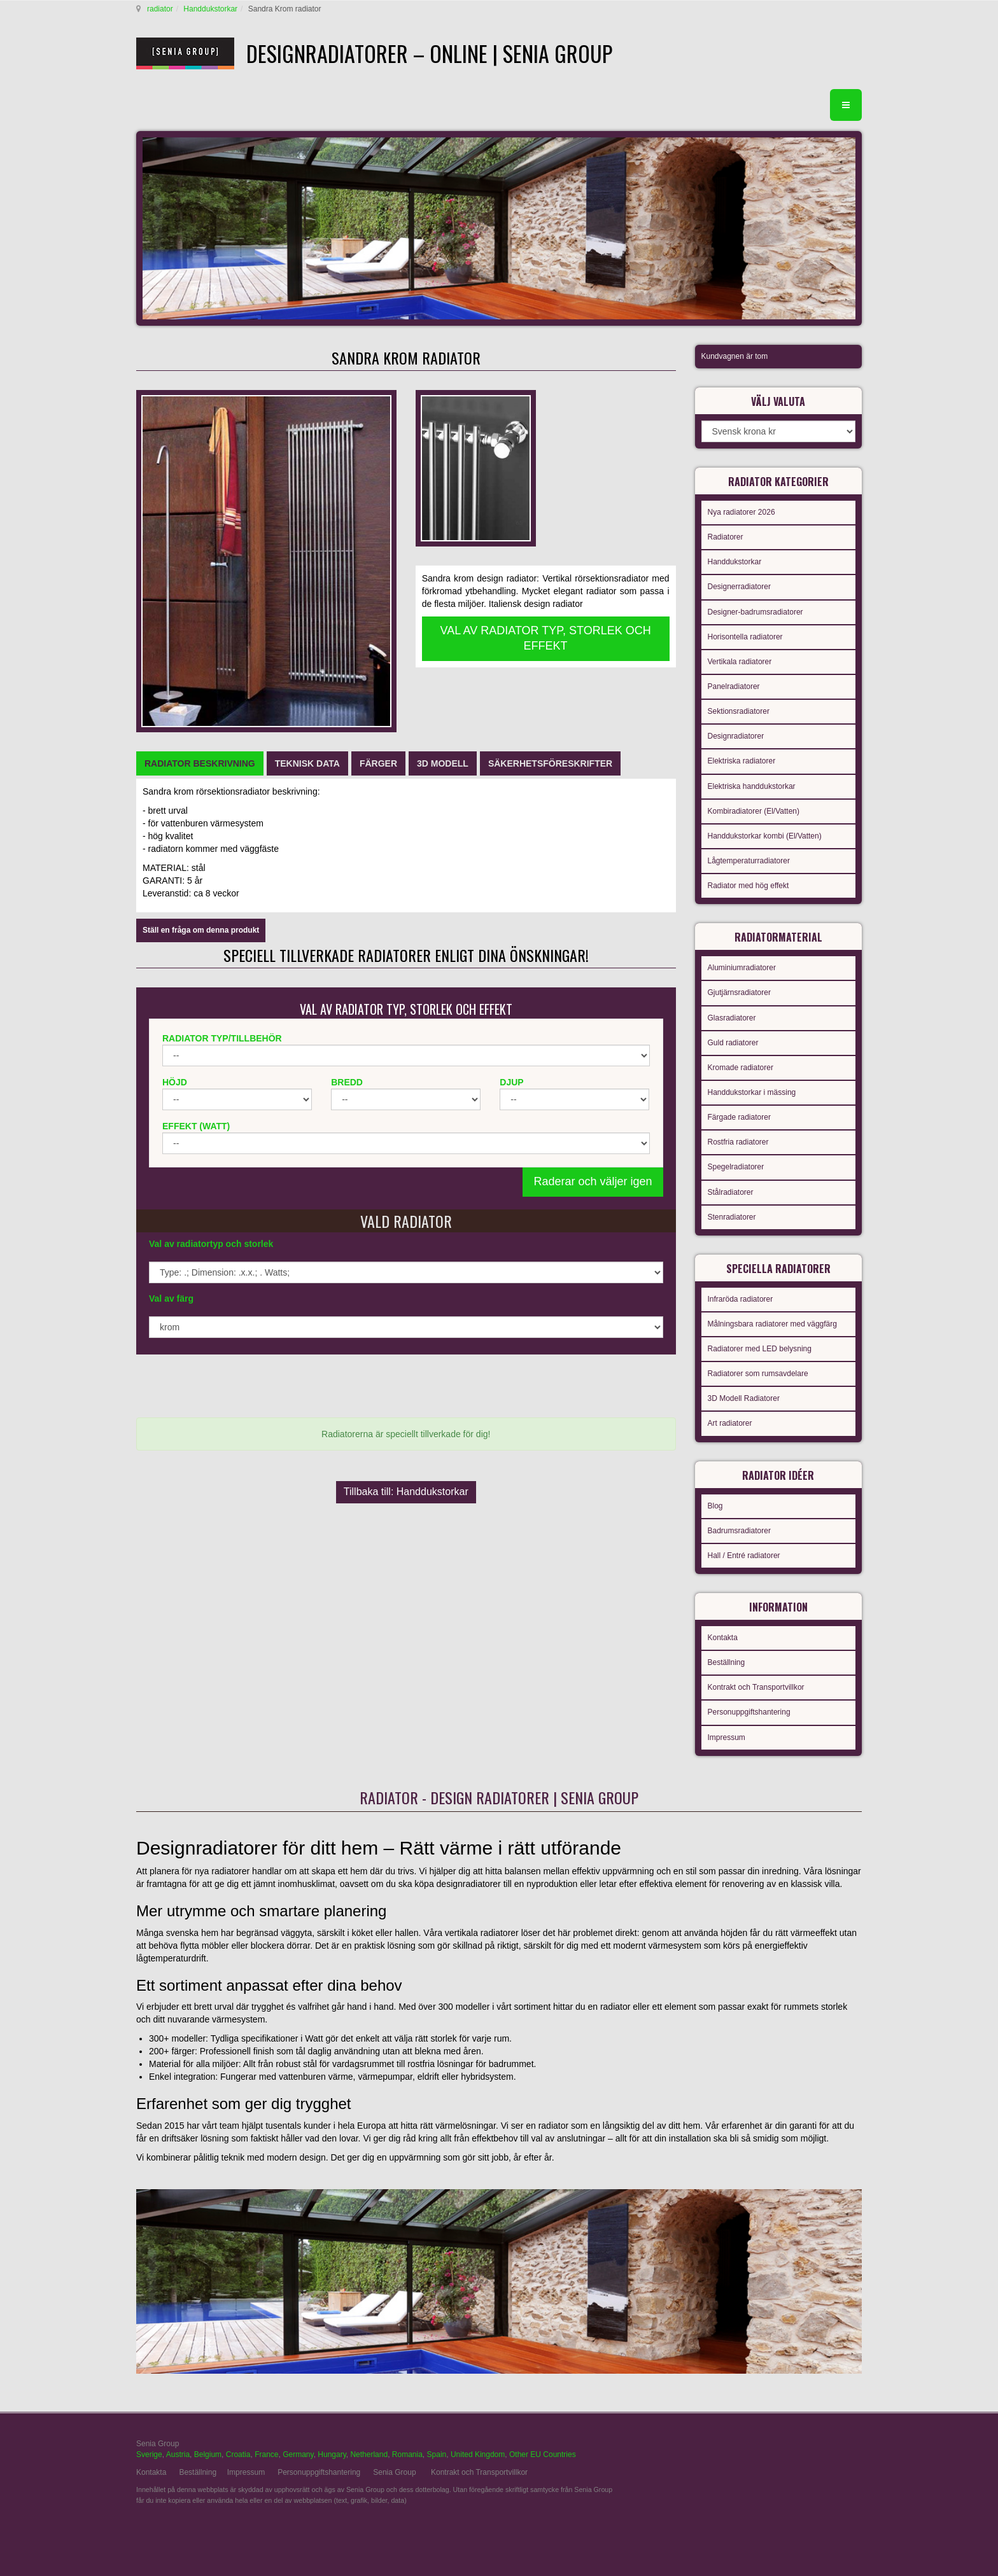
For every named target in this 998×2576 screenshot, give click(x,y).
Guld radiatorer (733, 1042)
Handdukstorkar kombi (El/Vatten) (765, 836)
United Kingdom (478, 2454)
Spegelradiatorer (736, 1166)
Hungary (332, 2454)
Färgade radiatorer (739, 1117)
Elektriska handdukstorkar (752, 786)
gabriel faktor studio (812, 2451)
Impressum (726, 1737)
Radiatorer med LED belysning (760, 1348)
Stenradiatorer (732, 1217)
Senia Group (394, 2472)
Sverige (149, 2454)
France (266, 2454)
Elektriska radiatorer (742, 760)
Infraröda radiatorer (740, 1299)
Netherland (369, 2454)
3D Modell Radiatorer (744, 1398)
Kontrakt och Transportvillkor (756, 1687)
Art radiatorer (730, 1423)
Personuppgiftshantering (749, 1712)
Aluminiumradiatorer (742, 967)
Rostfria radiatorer (738, 1142)
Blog (715, 1505)
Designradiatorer (736, 736)
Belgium (207, 2454)
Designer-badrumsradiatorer (755, 612)
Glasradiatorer (732, 1017)
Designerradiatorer (739, 586)
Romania (407, 2454)
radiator (160, 8)
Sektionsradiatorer (739, 711)
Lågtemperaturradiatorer (749, 860)
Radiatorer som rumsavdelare (758, 1373)
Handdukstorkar (210, 8)
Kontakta (723, 1637)
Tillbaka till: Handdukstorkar (406, 1491)
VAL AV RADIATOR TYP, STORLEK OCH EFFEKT (545, 638)
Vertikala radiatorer (740, 661)
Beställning (726, 1662)
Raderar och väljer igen (592, 1181)
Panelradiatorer (734, 686)
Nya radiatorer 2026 (741, 512)
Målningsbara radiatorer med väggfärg (772, 1323)
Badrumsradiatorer (739, 1530)
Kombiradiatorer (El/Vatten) (754, 811)
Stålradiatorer (731, 1192)
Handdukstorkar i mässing (752, 1092)
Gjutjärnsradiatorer (739, 992)
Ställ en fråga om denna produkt (201, 930)
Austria (178, 2454)
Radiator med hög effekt (748, 885)
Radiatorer (725, 537)
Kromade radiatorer (740, 1067)
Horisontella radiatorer (745, 636)
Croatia (238, 2454)
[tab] (200, 763)
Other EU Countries (542, 2454)
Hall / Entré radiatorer (744, 1555)
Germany (298, 2454)
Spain (437, 2454)
